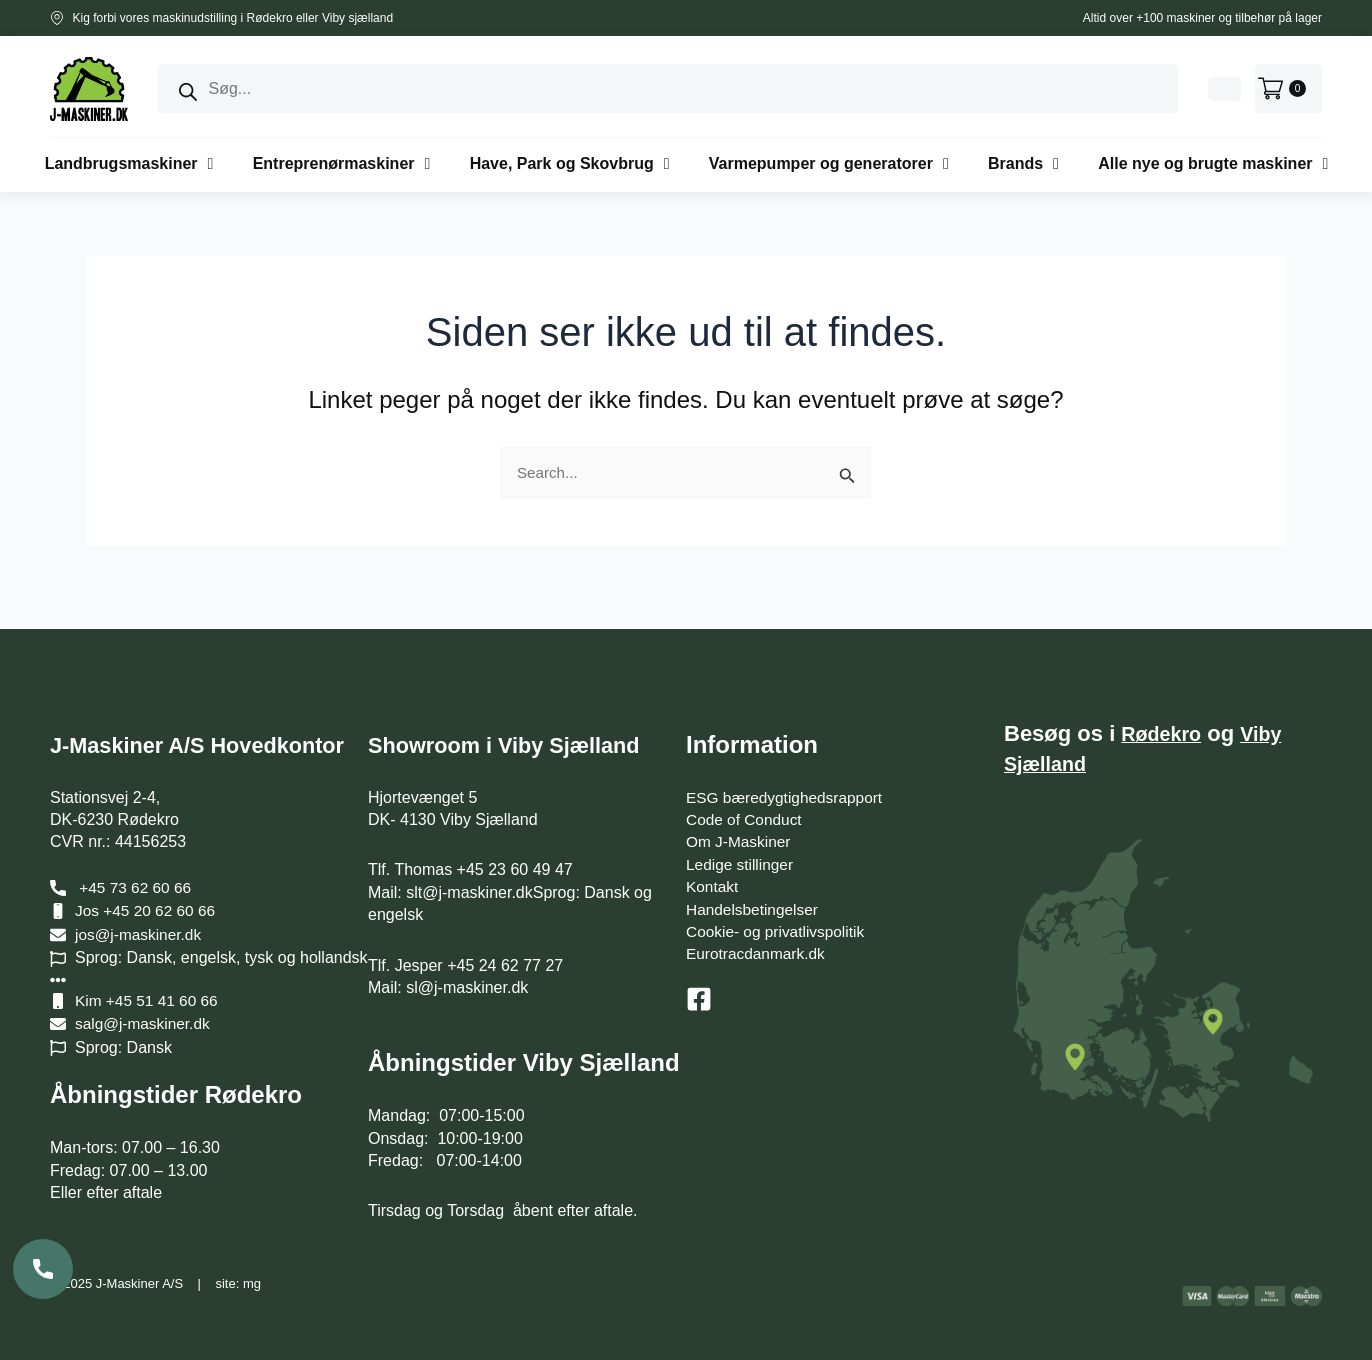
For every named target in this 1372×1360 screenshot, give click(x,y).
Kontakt (713, 869)
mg (252, 1283)
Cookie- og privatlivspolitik (778, 914)
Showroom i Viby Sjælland (518, 727)
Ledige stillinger (741, 847)
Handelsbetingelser (754, 892)
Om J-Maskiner (740, 824)
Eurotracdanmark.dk (758, 936)
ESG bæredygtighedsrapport (788, 780)
